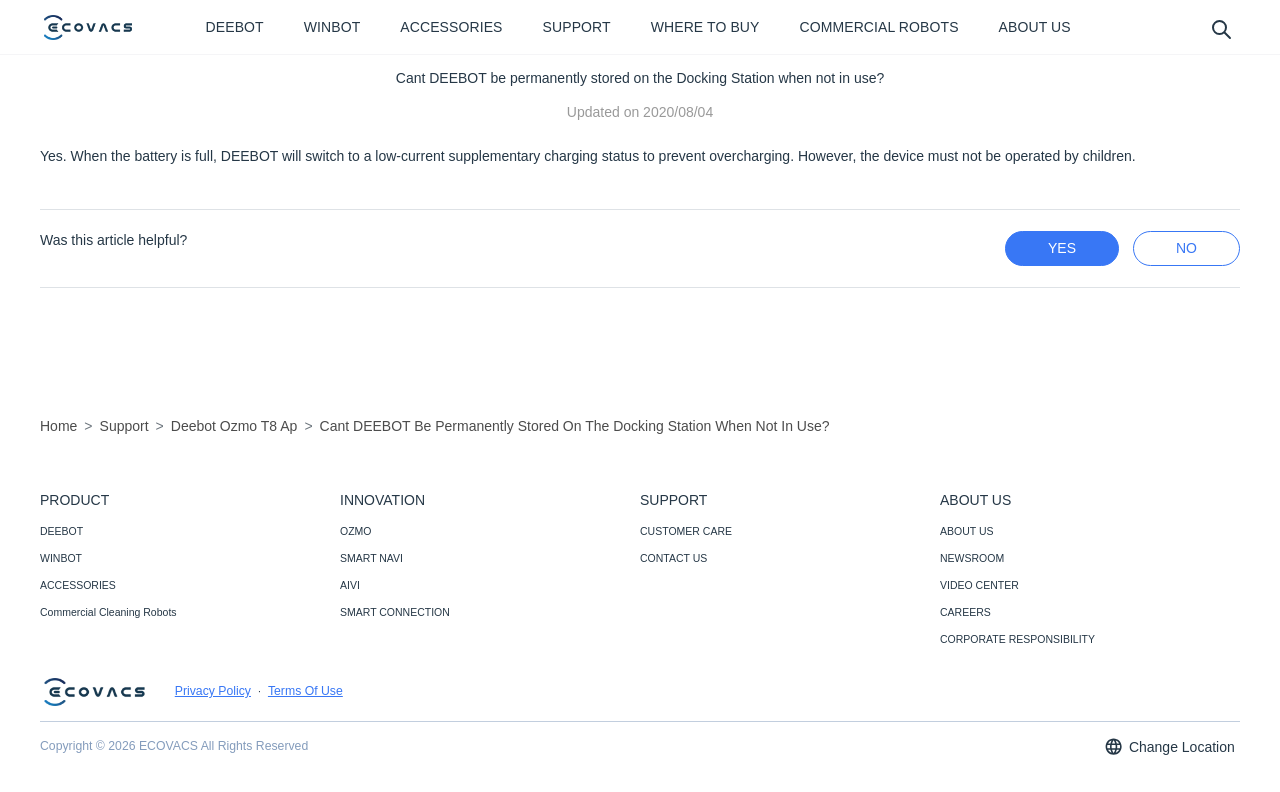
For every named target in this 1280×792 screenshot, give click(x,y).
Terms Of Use (305, 691)
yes (1062, 248)
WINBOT (61, 558)
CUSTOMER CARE (686, 531)
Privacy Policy (213, 691)
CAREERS (965, 612)
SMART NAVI (371, 558)
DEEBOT (61, 531)
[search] (1220, 28)
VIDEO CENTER (979, 585)
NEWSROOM (972, 558)
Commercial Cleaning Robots (108, 612)
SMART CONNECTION (395, 612)
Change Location (1169, 746)
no (1186, 248)
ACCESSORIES (78, 585)
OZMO (356, 531)
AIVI (350, 585)
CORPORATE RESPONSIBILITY (1017, 639)
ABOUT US (966, 531)
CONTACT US (673, 558)
